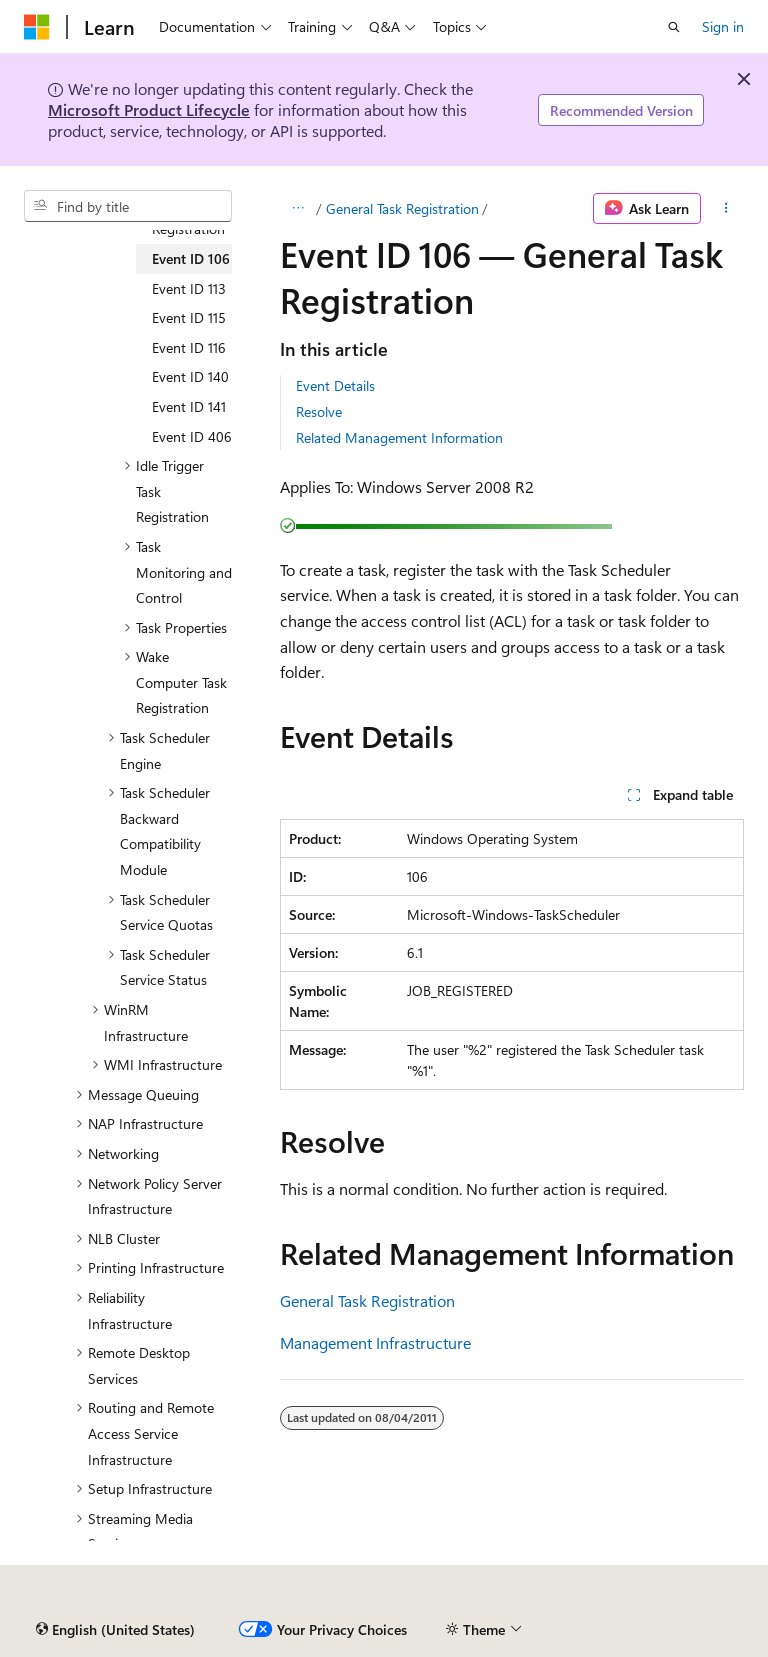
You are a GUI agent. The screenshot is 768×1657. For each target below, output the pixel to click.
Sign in (723, 26)
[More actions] (726, 209)
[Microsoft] (37, 27)
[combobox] (128, 206)
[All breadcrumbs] (297, 209)
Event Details (335, 385)
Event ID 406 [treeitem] (192, 436)
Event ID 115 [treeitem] (189, 317)
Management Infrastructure (375, 1342)
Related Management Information (399, 437)
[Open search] (674, 27)
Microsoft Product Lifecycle (149, 109)
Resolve (319, 411)
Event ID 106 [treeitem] (191, 258)
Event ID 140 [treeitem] (190, 376)
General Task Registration (402, 208)
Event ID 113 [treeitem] (189, 288)
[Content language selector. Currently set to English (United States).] (115, 1630)
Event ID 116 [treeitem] (189, 347)
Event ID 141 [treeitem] (189, 406)
